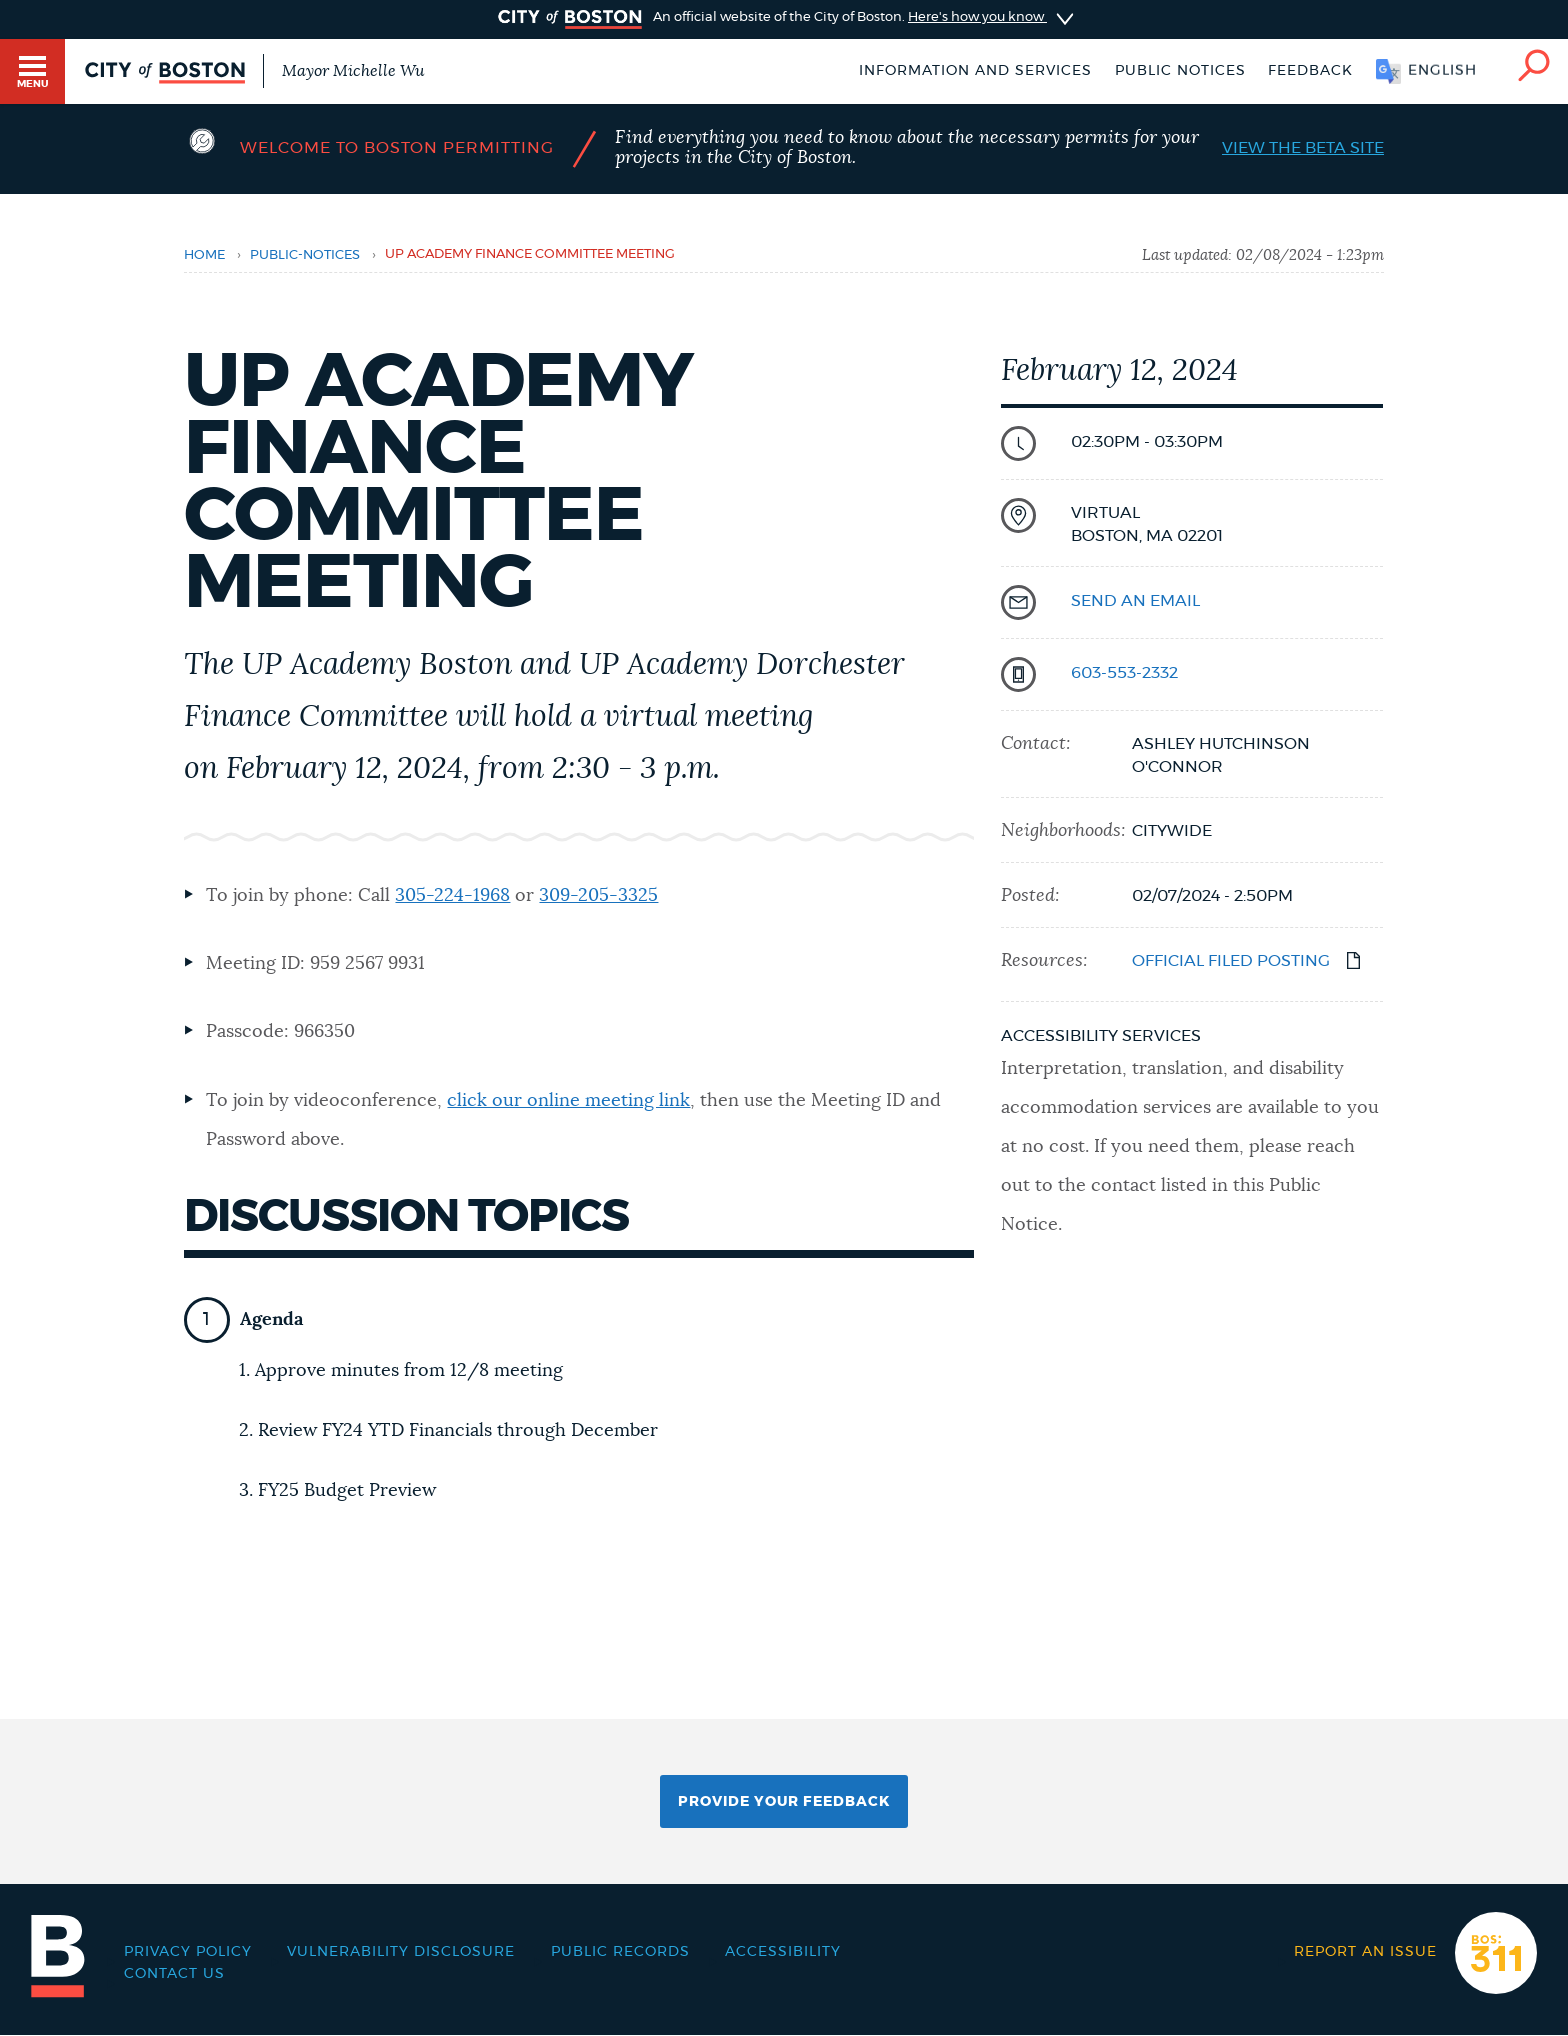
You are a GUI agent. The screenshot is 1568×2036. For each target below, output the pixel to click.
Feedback (1310, 71)
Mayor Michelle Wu (353, 71)
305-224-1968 (452, 896)
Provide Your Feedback (784, 1802)
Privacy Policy (188, 1952)
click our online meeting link (568, 1101)
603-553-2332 (1124, 673)
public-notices (305, 255)
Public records (620, 1952)
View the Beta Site (1303, 148)
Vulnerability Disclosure (401, 1952)
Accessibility (783, 1952)
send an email (1135, 601)
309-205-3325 (598, 896)
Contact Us (174, 1974)
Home (204, 255)
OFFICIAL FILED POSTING (1231, 961)
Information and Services (975, 71)
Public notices (1180, 71)
